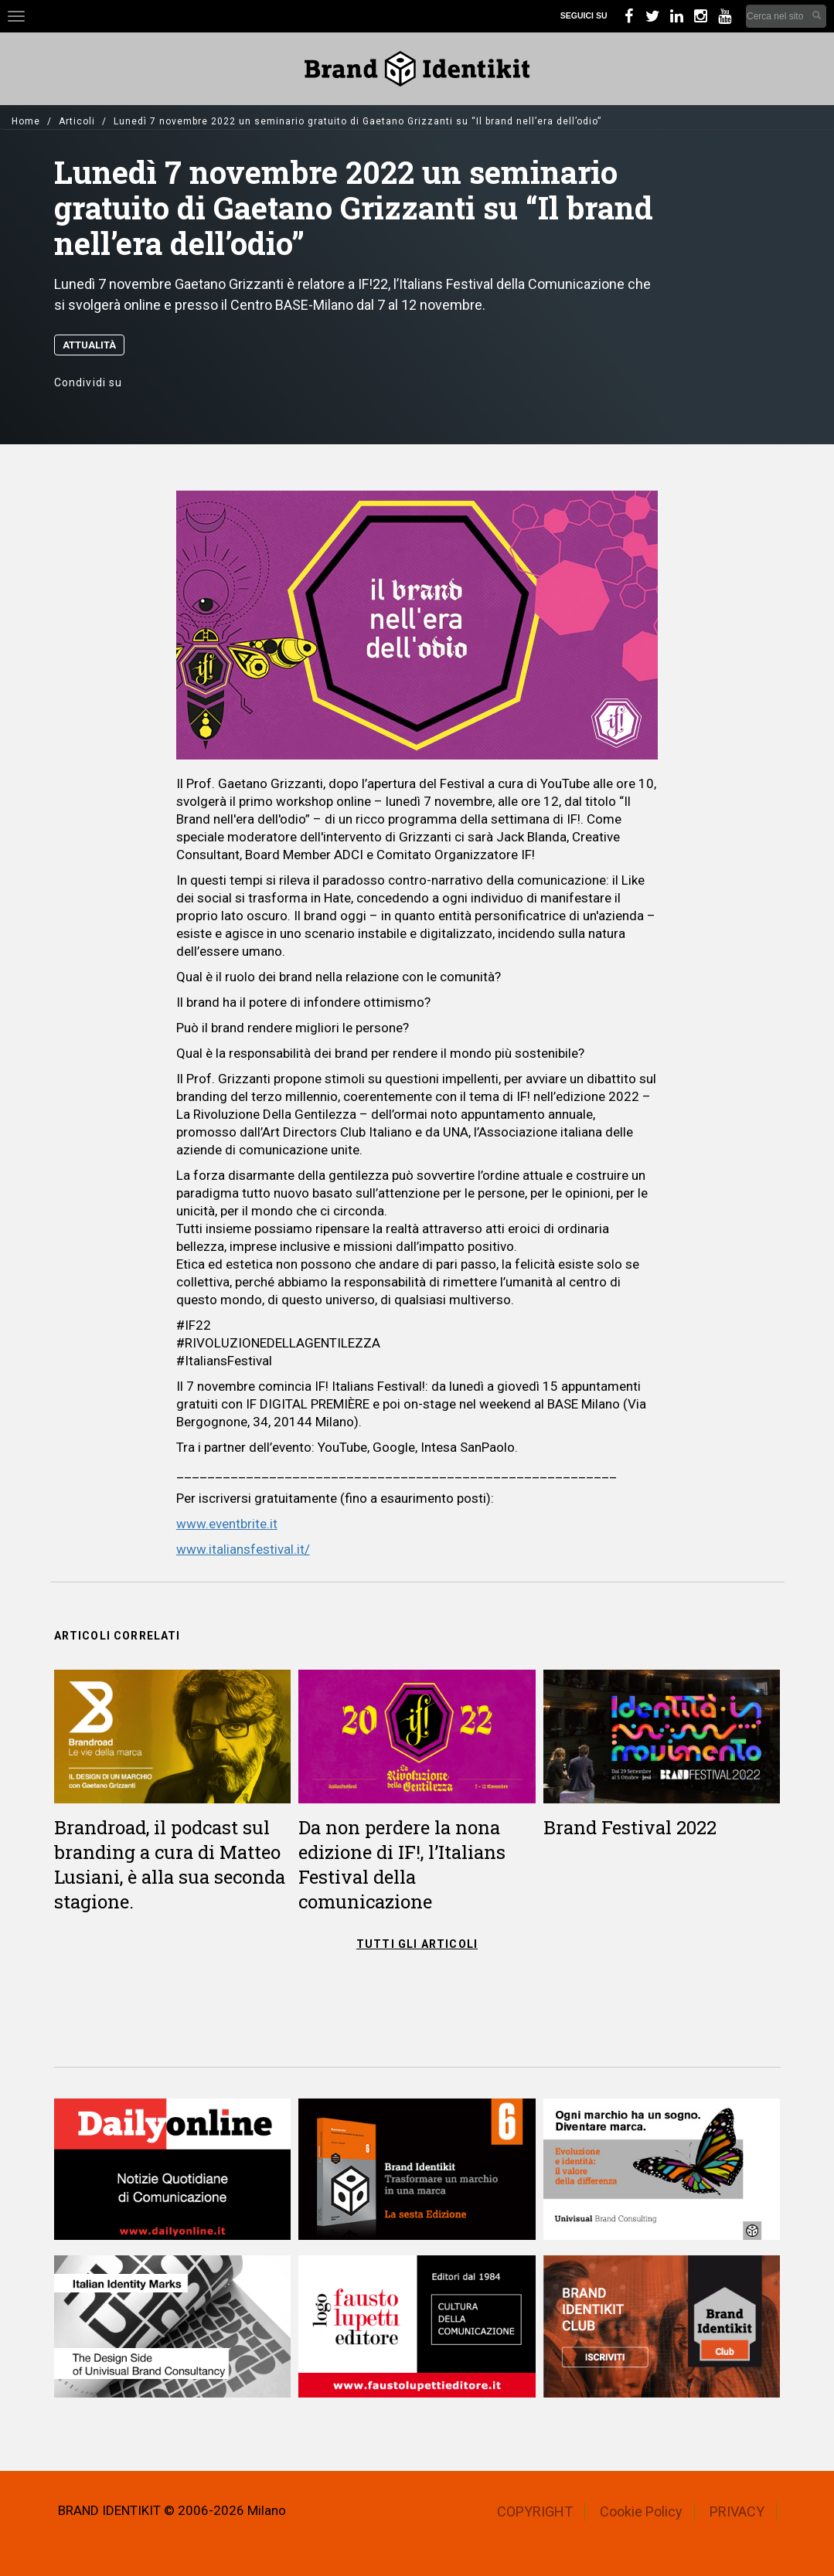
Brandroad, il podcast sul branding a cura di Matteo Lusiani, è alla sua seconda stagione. (169, 1864)
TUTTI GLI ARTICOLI (417, 1944)
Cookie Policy (641, 2511)
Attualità (89, 345)
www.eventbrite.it (226, 1523)
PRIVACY (737, 2511)
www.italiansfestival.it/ (243, 1549)
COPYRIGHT (535, 2511)
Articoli (77, 121)
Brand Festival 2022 (630, 1827)
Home (26, 121)
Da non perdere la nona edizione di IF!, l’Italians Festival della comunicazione (402, 1864)
